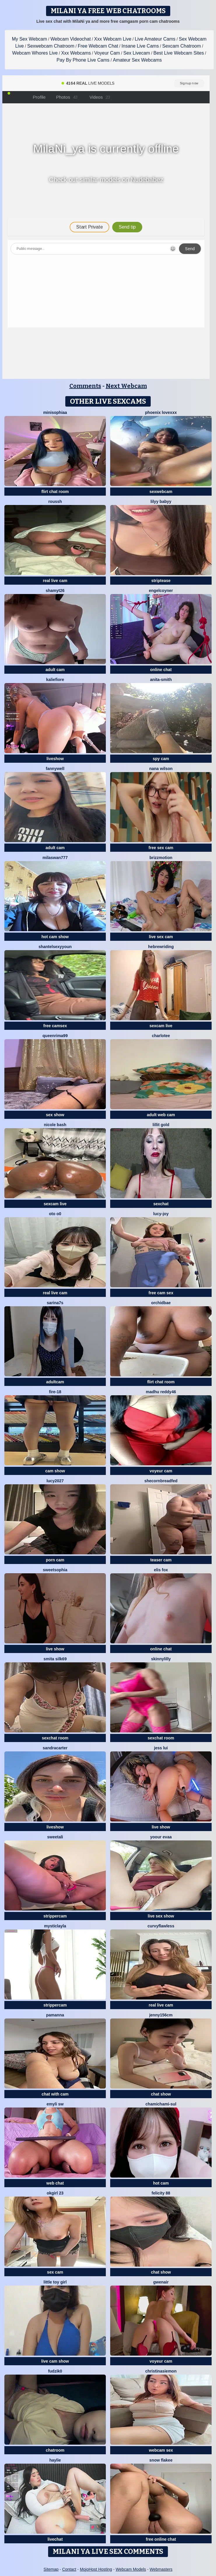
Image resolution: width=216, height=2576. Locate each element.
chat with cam (55, 2094)
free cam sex (161, 1292)
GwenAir (161, 2282)
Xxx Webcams (76, 52)
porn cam (55, 1560)
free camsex (55, 1025)
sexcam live (161, 1025)
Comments (85, 385)
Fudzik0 (55, 2371)
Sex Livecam (136, 52)
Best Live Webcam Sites (178, 52)
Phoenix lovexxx (161, 412)
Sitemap (50, 2569)
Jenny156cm (161, 2015)
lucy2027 (55, 1480)
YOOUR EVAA (161, 1837)
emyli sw (55, 2104)
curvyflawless (160, 1926)
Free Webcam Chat (98, 45)
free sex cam (161, 847)
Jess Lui (161, 1748)
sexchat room (55, 1738)
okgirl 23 (55, 2193)
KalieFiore (55, 679)
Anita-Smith (161, 679)
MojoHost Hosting (96, 2569)
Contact (69, 2569)
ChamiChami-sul (160, 2104)
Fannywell (55, 768)
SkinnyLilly (161, 1659)
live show (55, 1649)
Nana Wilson (161, 768)
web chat (55, 2183)
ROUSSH (55, 501)
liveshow (55, 758)
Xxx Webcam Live (112, 38)
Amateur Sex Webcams (137, 60)
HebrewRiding (161, 946)
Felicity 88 (161, 2193)
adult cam (54, 669)
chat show (161, 2094)
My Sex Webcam (29, 38)
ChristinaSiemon (160, 2371)
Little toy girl (54, 2282)
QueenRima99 (55, 1035)
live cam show (55, 2361)
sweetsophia (55, 1569)
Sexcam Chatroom (181, 45)
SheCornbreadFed (161, 1480)
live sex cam (161, 936)
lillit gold (160, 1124)
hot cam (161, 2183)
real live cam (55, 580)
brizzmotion (161, 857)
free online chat (161, 2539)
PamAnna (55, 2015)
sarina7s (55, 1302)
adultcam (55, 1382)
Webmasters (161, 2569)
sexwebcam (161, 491)
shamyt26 (55, 590)
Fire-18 (55, 1391)
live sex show (161, 1916)
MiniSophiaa (55, 412)
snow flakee (160, 2460)
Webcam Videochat (70, 38)
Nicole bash (55, 1124)
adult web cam (161, 1114)
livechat (55, 2539)
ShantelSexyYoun (55, 946)
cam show (55, 1471)
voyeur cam (161, 1471)
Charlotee (161, 1035)
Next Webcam (126, 385)
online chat (161, 669)
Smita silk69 (54, 1659)
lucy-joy (161, 1213)
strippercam (55, 1916)
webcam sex (161, 2450)
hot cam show (55, 936)
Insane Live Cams (140, 45)
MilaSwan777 (55, 857)
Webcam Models (131, 2569)
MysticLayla (55, 1926)
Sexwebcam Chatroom (50, 45)
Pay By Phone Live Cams (83, 60)
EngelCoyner (161, 590)
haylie (55, 2460)
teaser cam (160, 1560)
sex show (55, 1114)
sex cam (55, 2272)
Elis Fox (161, 1569)
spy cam (161, 758)
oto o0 (55, 1213)
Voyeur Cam (107, 52)
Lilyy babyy (160, 501)
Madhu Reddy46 (161, 1391)
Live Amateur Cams (155, 38)
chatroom (55, 2450)
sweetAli (55, 1837)
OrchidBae (161, 1302)
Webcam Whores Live (35, 52)
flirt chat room (55, 491)
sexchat (160, 1203)
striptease (161, 580)
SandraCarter (55, 1748)
